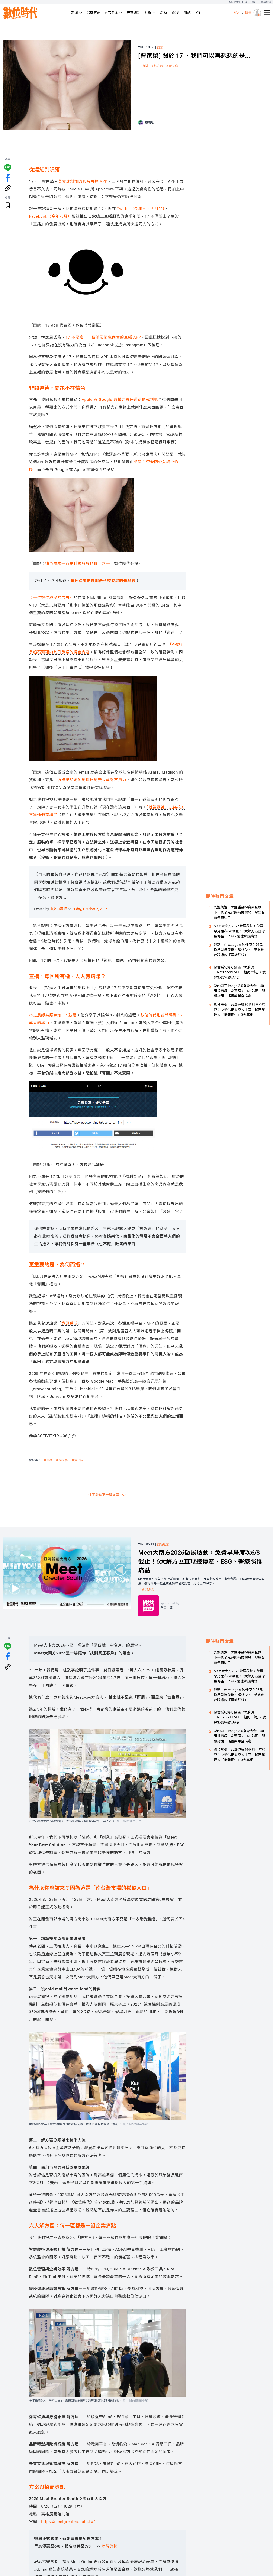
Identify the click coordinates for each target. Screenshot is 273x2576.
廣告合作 (250, 2)
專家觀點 (133, 13)
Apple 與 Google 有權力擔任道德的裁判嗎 (120, 399)
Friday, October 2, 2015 (89, 909)
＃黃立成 (172, 66)
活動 (163, 13)
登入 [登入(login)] (237, 12)
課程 (175, 13)
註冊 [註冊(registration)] (248, 12)
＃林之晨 (157, 66)
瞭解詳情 (110, 2546)
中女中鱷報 (58, 909)
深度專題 (93, 13)
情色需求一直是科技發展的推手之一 (77, 563)
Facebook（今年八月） (50, 216)
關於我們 (234, 2)
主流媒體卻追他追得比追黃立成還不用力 (89, 780)
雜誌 (187, 13)
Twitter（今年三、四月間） (141, 208)
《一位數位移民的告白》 (51, 597)
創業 (160, 47)
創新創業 (163, 1544)
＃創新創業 (146, 1589)
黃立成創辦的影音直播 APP (82, 181)
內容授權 (266, 2)
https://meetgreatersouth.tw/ (68, 2521)
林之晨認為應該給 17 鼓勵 (53, 1015)
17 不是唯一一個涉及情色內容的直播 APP (103, 337)
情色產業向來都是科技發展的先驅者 (103, 580)
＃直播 (143, 66)
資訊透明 (69, 1323)
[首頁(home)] (20, 12)
